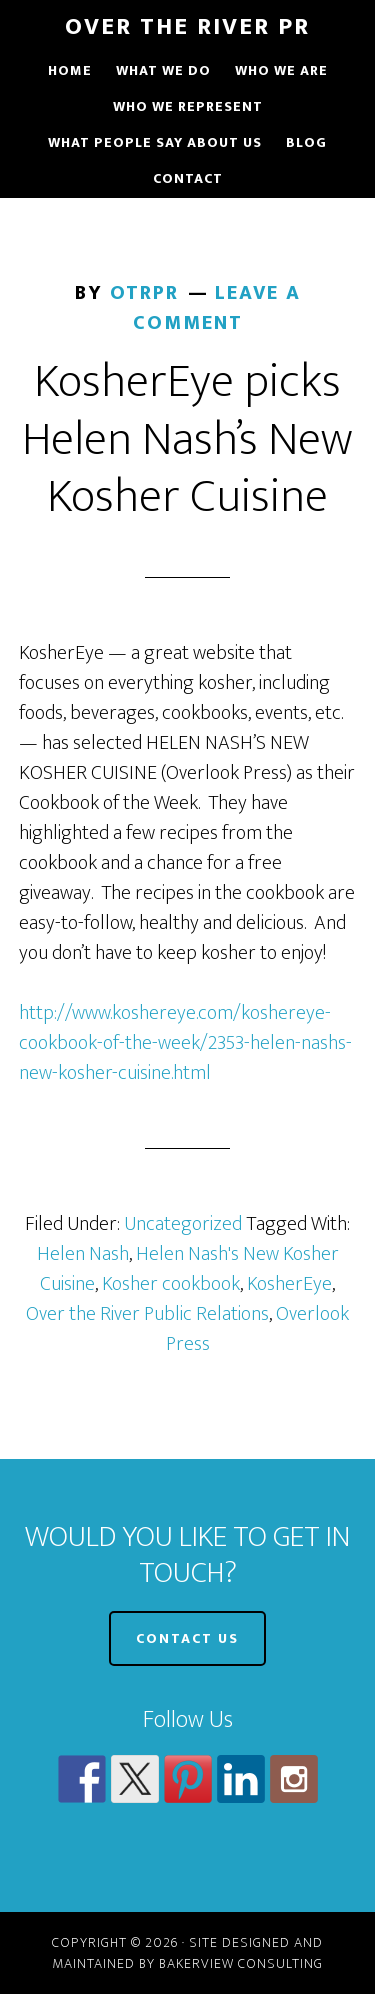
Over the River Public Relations (147, 1314)
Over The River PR (187, 27)
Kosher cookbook (171, 1284)
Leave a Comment (217, 308)
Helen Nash (83, 1254)
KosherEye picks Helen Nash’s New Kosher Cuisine (187, 439)
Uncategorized (183, 1224)
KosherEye (289, 1284)
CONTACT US (187, 1638)
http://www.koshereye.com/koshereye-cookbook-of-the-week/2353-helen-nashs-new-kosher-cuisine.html (185, 1043)
